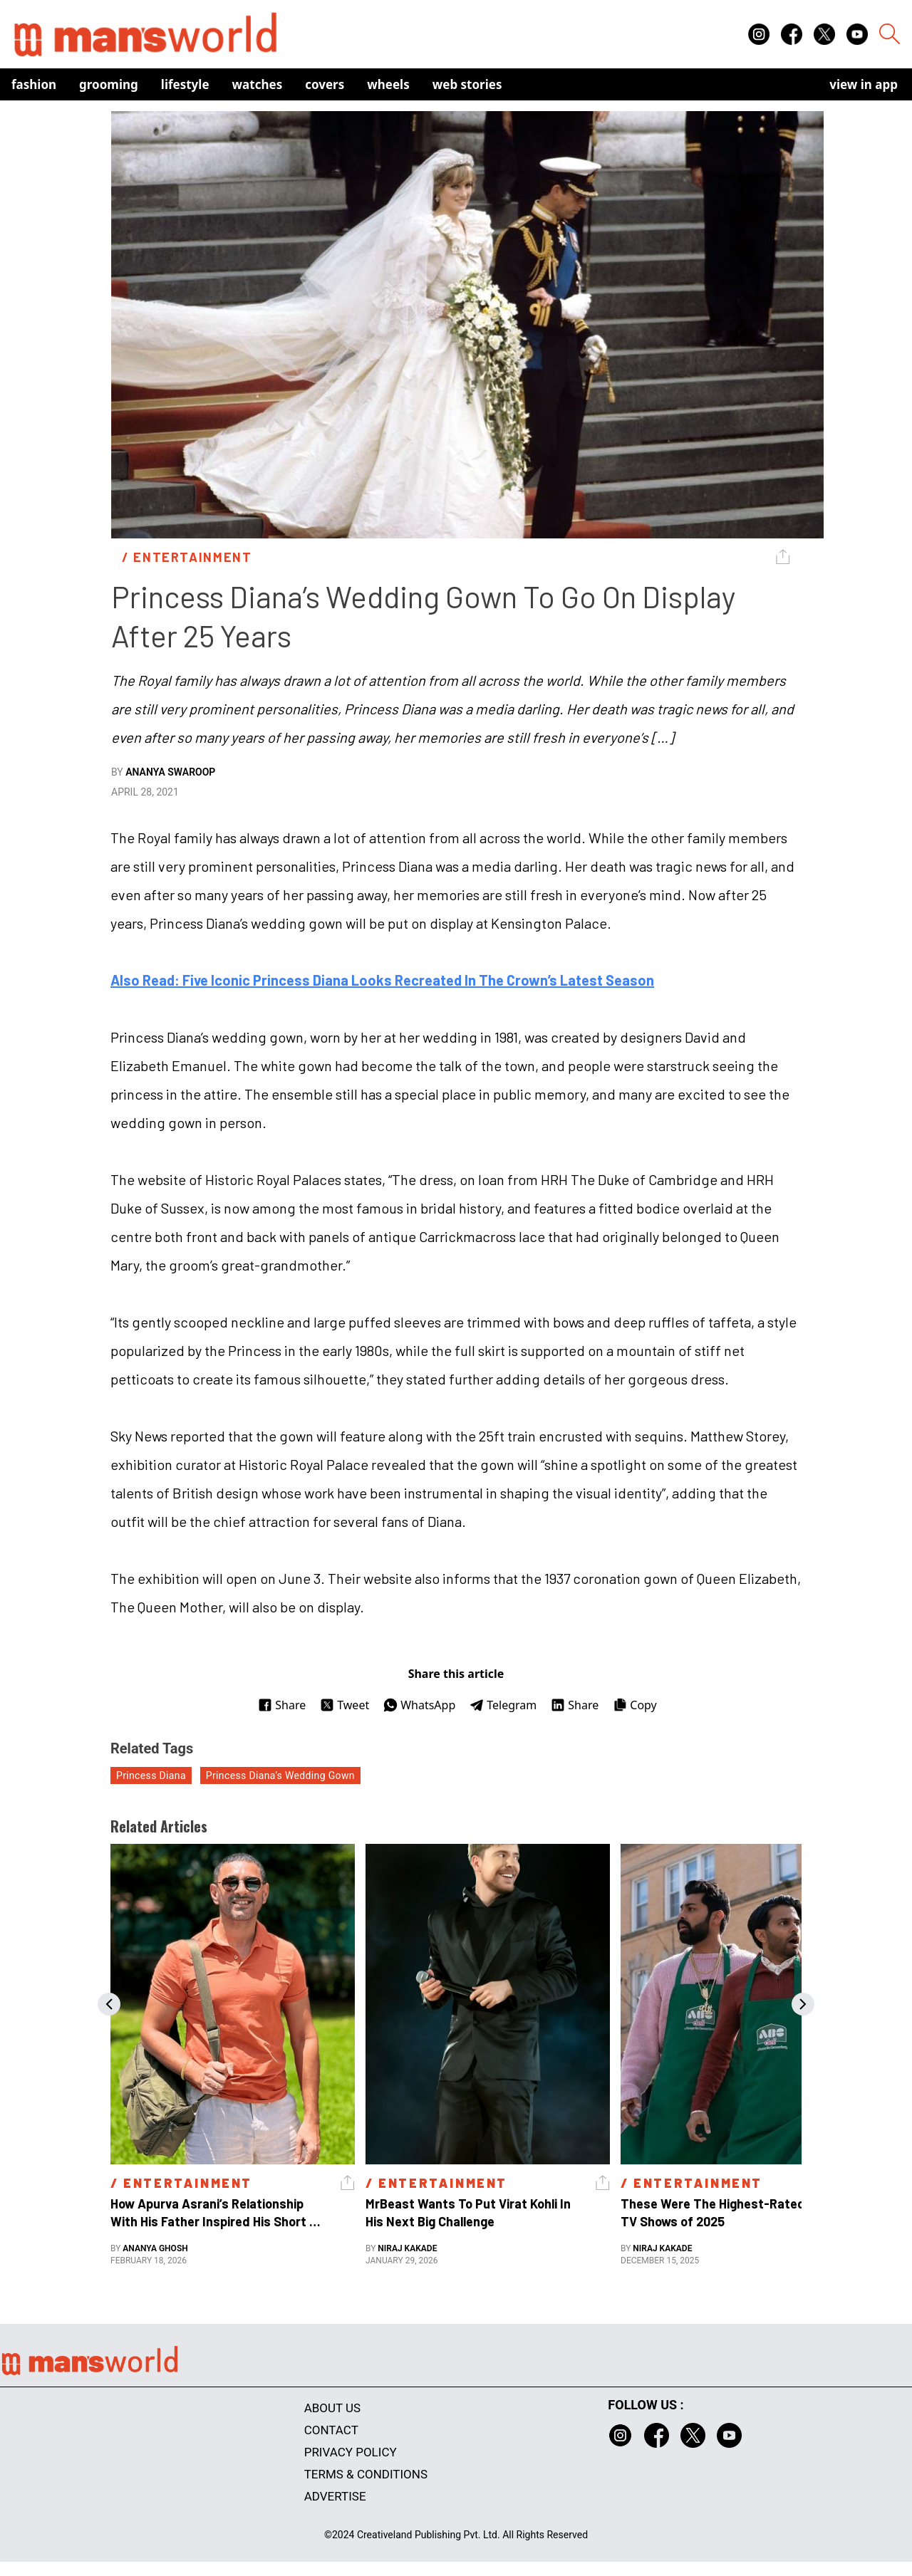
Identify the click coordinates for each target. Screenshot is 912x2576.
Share (282, 1705)
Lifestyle (185, 84)
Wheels (388, 84)
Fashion (33, 84)
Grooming (108, 84)
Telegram (503, 1705)
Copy (634, 1705)
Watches (257, 84)
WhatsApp (419, 1705)
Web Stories (467, 84)
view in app (863, 84)
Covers (324, 84)
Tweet (344, 1705)
